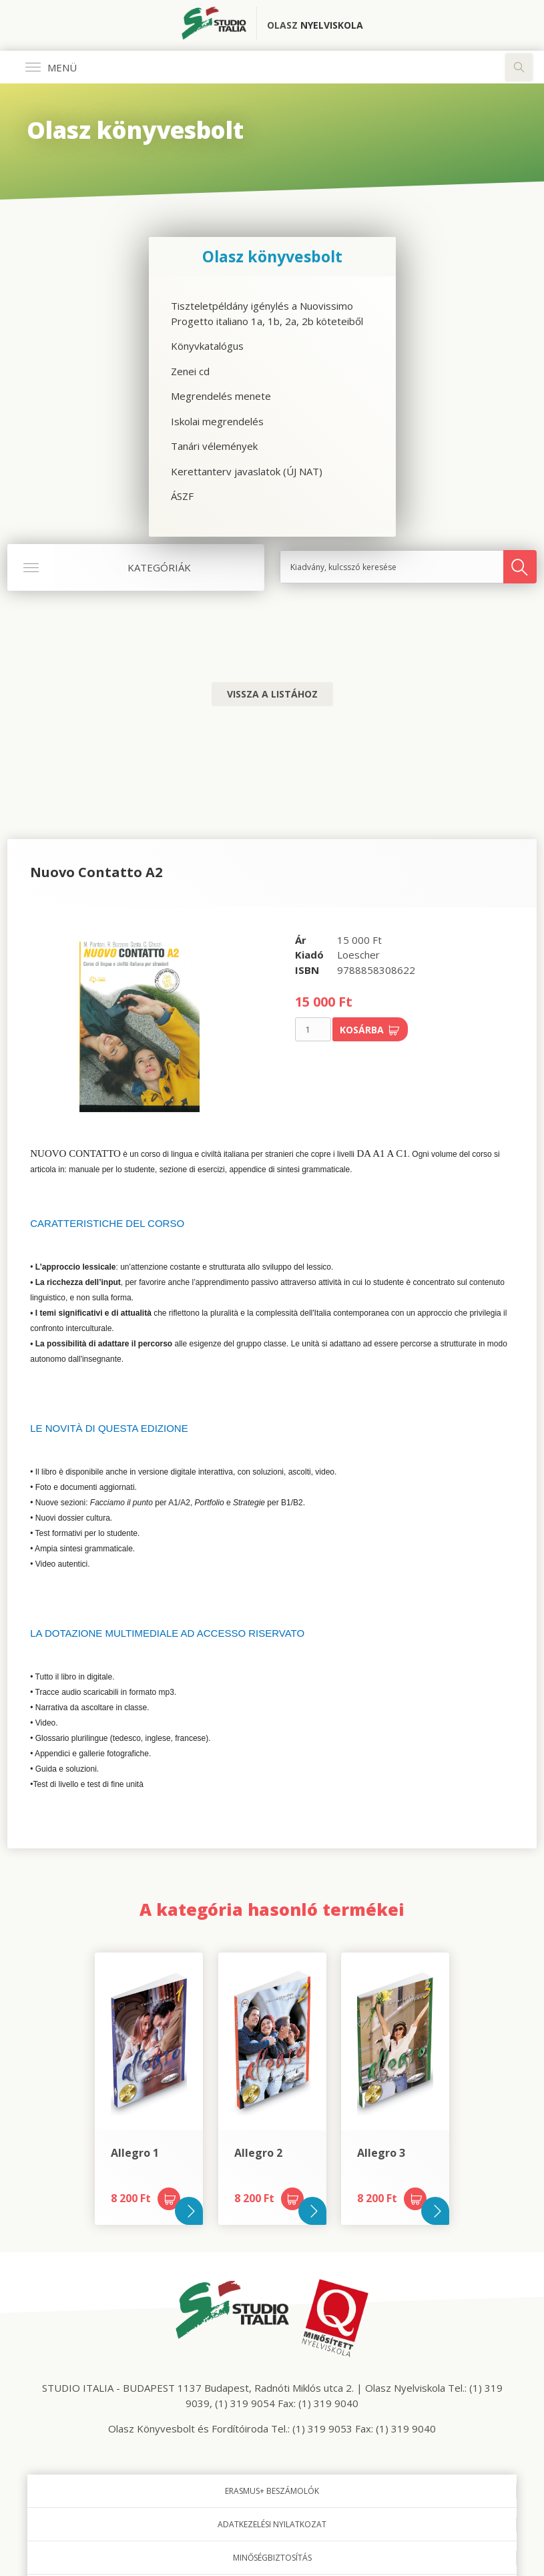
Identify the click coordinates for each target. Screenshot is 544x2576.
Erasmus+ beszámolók (272, 2491)
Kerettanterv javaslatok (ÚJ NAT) (246, 471)
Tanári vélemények (214, 446)
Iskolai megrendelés (217, 421)
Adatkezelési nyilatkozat (272, 2524)
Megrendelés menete (221, 396)
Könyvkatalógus (207, 345)
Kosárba (370, 1029)
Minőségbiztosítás (272, 2557)
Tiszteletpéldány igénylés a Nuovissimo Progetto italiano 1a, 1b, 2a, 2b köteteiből (267, 313)
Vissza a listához (272, 694)
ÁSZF (182, 496)
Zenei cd (190, 371)
